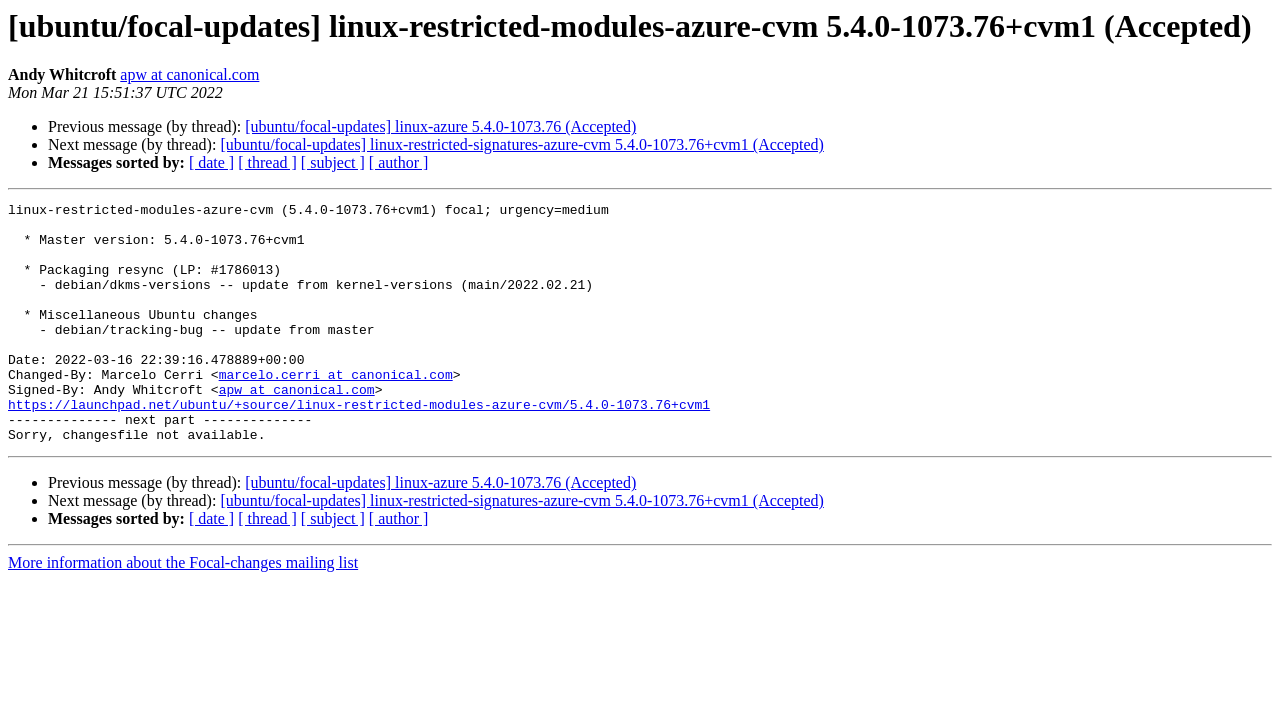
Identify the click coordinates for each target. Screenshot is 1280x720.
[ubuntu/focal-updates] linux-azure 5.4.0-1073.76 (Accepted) (440, 126)
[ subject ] (333, 162)
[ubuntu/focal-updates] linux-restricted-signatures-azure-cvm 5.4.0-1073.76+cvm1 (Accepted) (521, 144)
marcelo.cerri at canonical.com (336, 410)
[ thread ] (267, 162)
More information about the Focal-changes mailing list (183, 610)
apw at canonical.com (189, 74)
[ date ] (211, 162)
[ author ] (399, 162)
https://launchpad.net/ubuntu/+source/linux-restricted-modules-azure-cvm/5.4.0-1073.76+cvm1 (359, 446)
